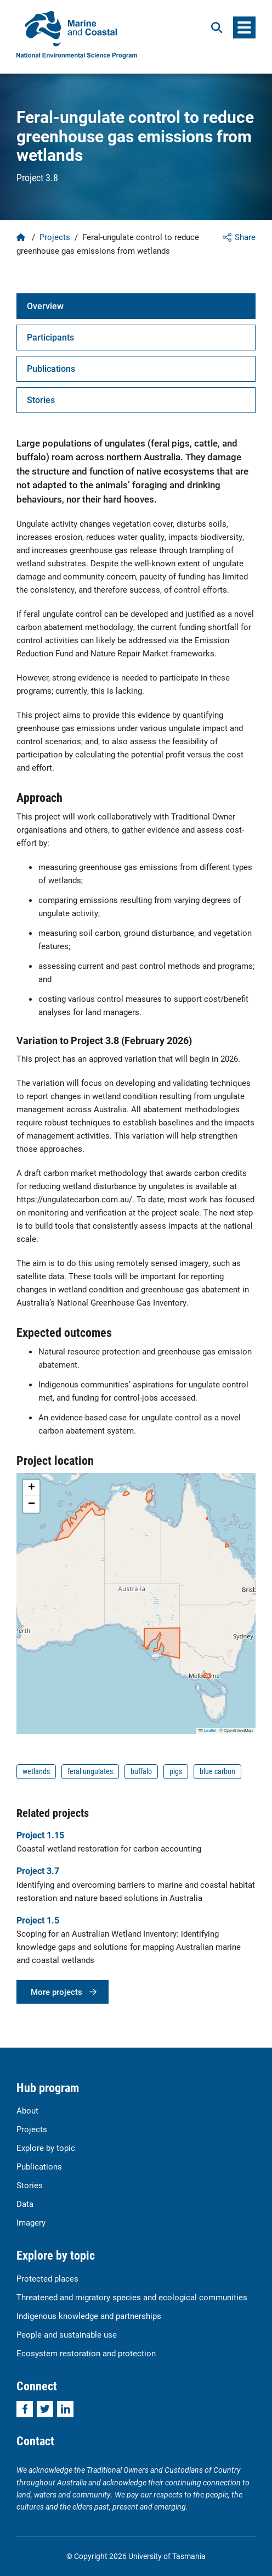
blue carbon (217, 1771)
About (27, 2110)
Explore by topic (45, 2147)
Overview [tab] (45, 305)
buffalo (141, 1771)
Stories (29, 2184)
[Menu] (244, 27)
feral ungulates (90, 1771)
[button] (31, 1488)
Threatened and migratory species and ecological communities (131, 2296)
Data (24, 2203)
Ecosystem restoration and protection (86, 2353)
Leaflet (207, 1730)
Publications (39, 2166)
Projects (54, 236)
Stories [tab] (41, 399)
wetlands (36, 1771)
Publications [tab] (51, 368)
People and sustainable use (66, 2334)
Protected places (47, 2278)
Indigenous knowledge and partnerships (88, 2315)
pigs (175, 1771)
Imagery (31, 2222)
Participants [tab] (50, 337)
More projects (56, 1991)
